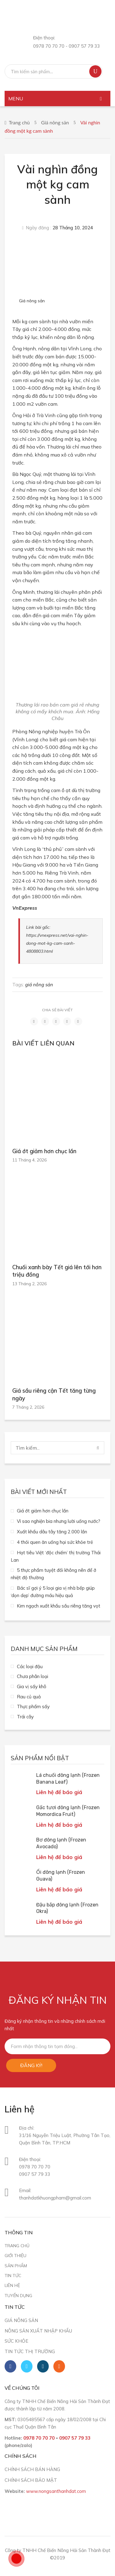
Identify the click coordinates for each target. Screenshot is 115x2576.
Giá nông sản (55, 122)
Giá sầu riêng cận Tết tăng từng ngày (54, 1394)
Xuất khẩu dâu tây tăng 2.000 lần (52, 1532)
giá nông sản (39, 985)
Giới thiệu (15, 2255)
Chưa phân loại (32, 1676)
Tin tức (13, 2275)
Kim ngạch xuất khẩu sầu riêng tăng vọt (58, 1606)
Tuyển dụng (18, 2295)
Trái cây (25, 1717)
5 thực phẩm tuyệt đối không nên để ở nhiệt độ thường (53, 1573)
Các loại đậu (30, 1666)
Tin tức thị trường (30, 2351)
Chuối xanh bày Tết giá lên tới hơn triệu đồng (57, 1271)
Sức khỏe (16, 2341)
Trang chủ (19, 122)
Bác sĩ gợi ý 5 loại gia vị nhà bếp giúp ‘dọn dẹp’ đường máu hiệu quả (53, 1591)
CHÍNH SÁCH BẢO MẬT (31, 2480)
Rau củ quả (29, 1697)
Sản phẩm (16, 2265)
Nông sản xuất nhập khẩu (38, 2331)
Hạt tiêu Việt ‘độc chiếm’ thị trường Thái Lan (56, 1556)
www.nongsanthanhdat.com (56, 2491)
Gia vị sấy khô (31, 1686)
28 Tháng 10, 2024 (72, 228)
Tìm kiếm (95, 71)
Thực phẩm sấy (33, 1706)
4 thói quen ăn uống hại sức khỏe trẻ (55, 1542)
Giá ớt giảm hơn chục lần (44, 1151)
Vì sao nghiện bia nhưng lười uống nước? (58, 1521)
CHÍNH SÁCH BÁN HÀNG (32, 2469)
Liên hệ (12, 2285)
